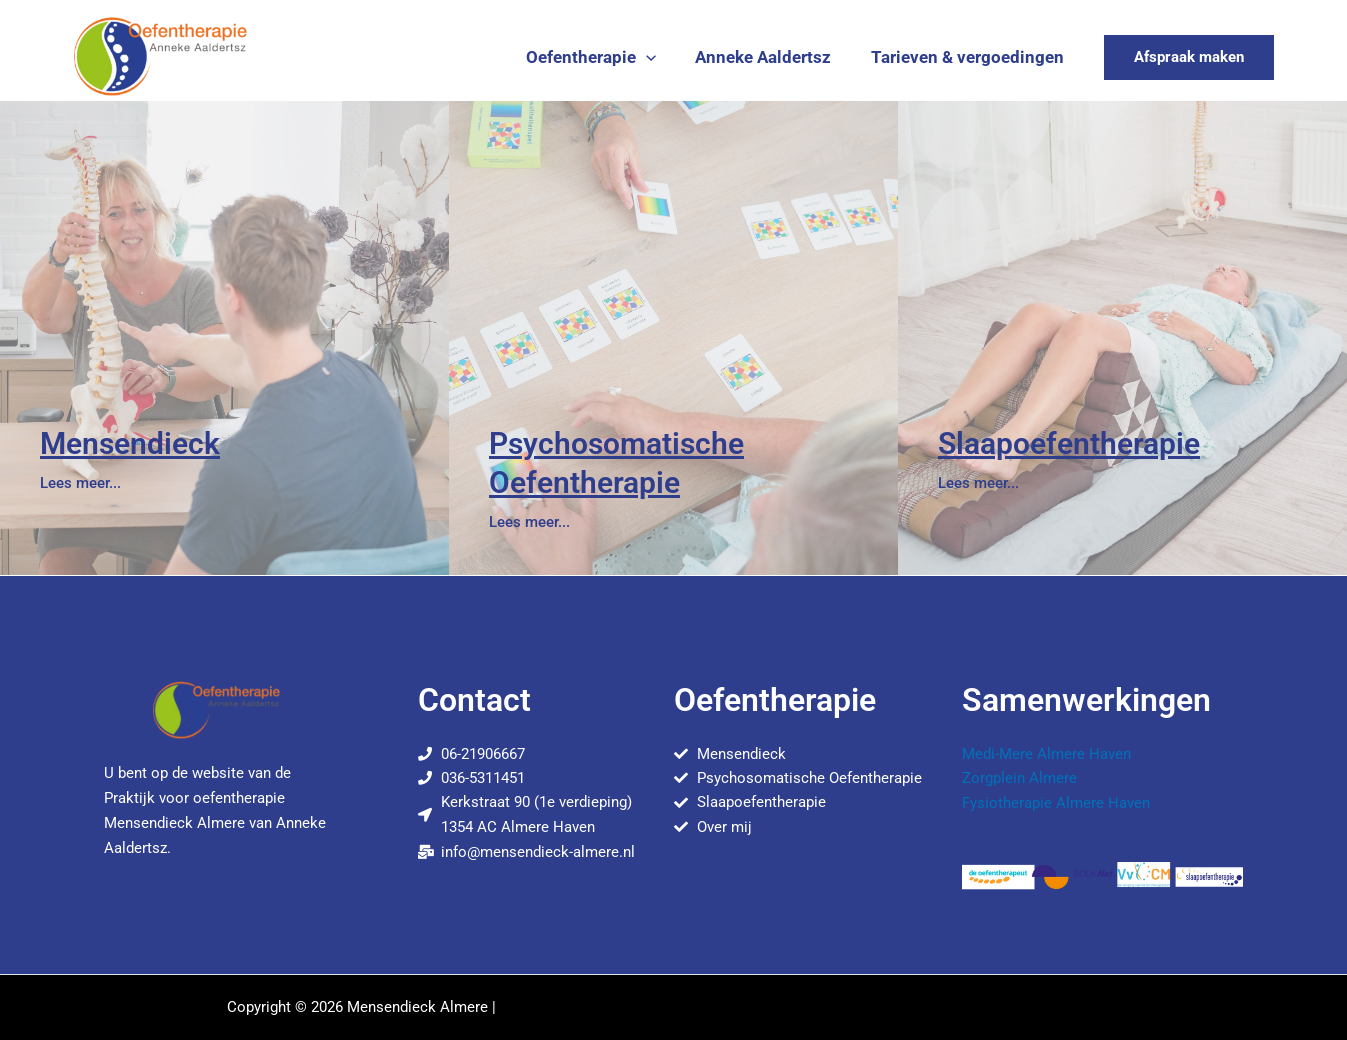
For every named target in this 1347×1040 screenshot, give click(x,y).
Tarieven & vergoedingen (970, 57)
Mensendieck (130, 443)
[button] (659, 57)
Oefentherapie (604, 57)
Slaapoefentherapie (1069, 443)
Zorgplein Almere (1019, 777)
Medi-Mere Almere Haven (1046, 753)
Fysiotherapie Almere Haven (1056, 802)
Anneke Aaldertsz (772, 57)
